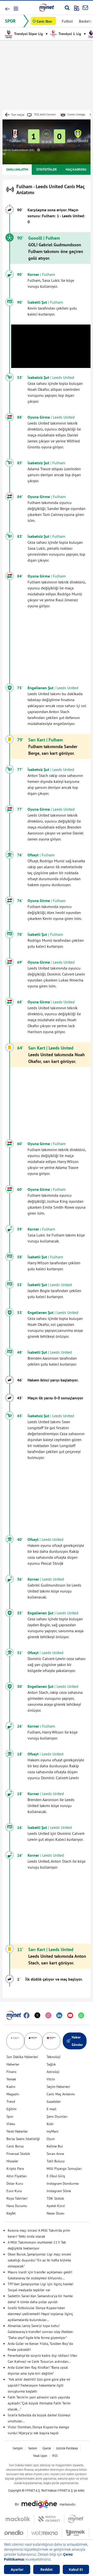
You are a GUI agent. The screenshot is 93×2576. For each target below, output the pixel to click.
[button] (15, 8)
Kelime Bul (55, 2146)
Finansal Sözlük (18, 2153)
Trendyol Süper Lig (24, 34)
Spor (9, 2116)
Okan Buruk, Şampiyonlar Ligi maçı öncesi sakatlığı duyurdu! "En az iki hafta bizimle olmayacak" (39, 2260)
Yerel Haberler (17, 2131)
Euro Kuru (14, 2191)
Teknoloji (54, 2057)
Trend (10, 2101)
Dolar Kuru (14, 2183)
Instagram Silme (59, 2191)
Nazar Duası (55, 2213)
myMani (53, 2131)
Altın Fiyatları (16, 2176)
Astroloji (53, 2071)
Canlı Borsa (15, 2146)
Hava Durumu (16, 2206)
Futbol (67, 21)
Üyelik (46, 2448)
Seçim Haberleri (58, 2086)
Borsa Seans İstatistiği (23, 2139)
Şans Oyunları (57, 2116)
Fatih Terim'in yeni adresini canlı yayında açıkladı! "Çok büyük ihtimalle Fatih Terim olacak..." (39, 2403)
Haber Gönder (74, 2041)
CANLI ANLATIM (17, 169)
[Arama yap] (67, 7)
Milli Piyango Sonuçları (64, 2168)
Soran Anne (55, 2153)
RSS (55, 2456)
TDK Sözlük (55, 2198)
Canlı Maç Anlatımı (61, 2094)
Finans (11, 2071)
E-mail (51, 2109)
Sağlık (51, 2064)
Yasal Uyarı (40, 2456)
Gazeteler (54, 2101)
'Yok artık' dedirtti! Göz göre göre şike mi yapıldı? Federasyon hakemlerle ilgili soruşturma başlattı (39, 2385)
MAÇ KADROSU (76, 169)
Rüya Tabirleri (17, 2198)
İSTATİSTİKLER (46, 169)
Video (10, 2124)
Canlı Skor (44, 21)
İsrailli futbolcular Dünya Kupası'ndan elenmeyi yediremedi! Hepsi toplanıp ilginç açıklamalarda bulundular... (40, 2314)
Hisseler (12, 2161)
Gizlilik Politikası (67, 2448)
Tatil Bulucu (56, 2161)
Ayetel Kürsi (56, 2206)
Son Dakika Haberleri (22, 2057)
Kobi (50, 2124)
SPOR (10, 21)
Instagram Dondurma (63, 2183)
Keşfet (11, 2213)
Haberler (12, 2064)
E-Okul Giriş (56, 2176)
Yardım (32, 2448)
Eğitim (11, 2109)
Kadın (10, 2086)
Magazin (12, 2094)
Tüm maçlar (18, 114)
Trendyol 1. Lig (65, 34)
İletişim (18, 2448)
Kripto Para (15, 2168)
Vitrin (51, 2079)
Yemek (11, 2079)
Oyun (51, 2139)
